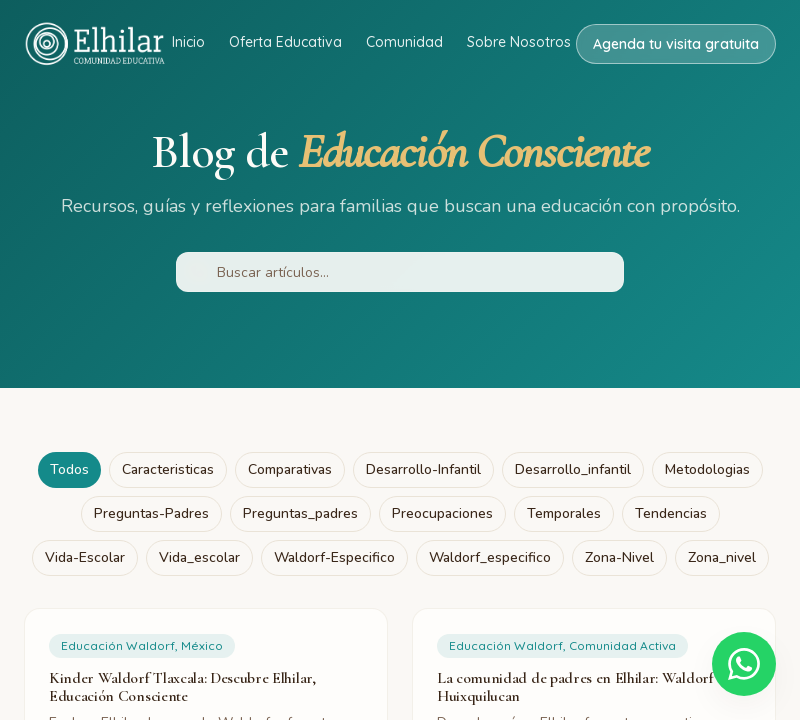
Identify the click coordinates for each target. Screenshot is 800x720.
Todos (69, 469)
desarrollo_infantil (573, 469)
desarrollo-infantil (423, 469)
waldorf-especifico (334, 557)
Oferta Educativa (285, 42)
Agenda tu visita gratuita (676, 44)
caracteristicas (168, 469)
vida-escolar (85, 557)
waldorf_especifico (490, 557)
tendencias (671, 513)
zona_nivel (722, 557)
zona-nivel (619, 557)
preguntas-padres (151, 513)
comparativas (290, 469)
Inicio (188, 42)
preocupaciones (442, 513)
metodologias (707, 469)
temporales (564, 513)
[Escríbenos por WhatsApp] (744, 664)
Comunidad (404, 42)
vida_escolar (199, 557)
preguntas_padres (300, 513)
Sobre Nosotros (519, 42)
